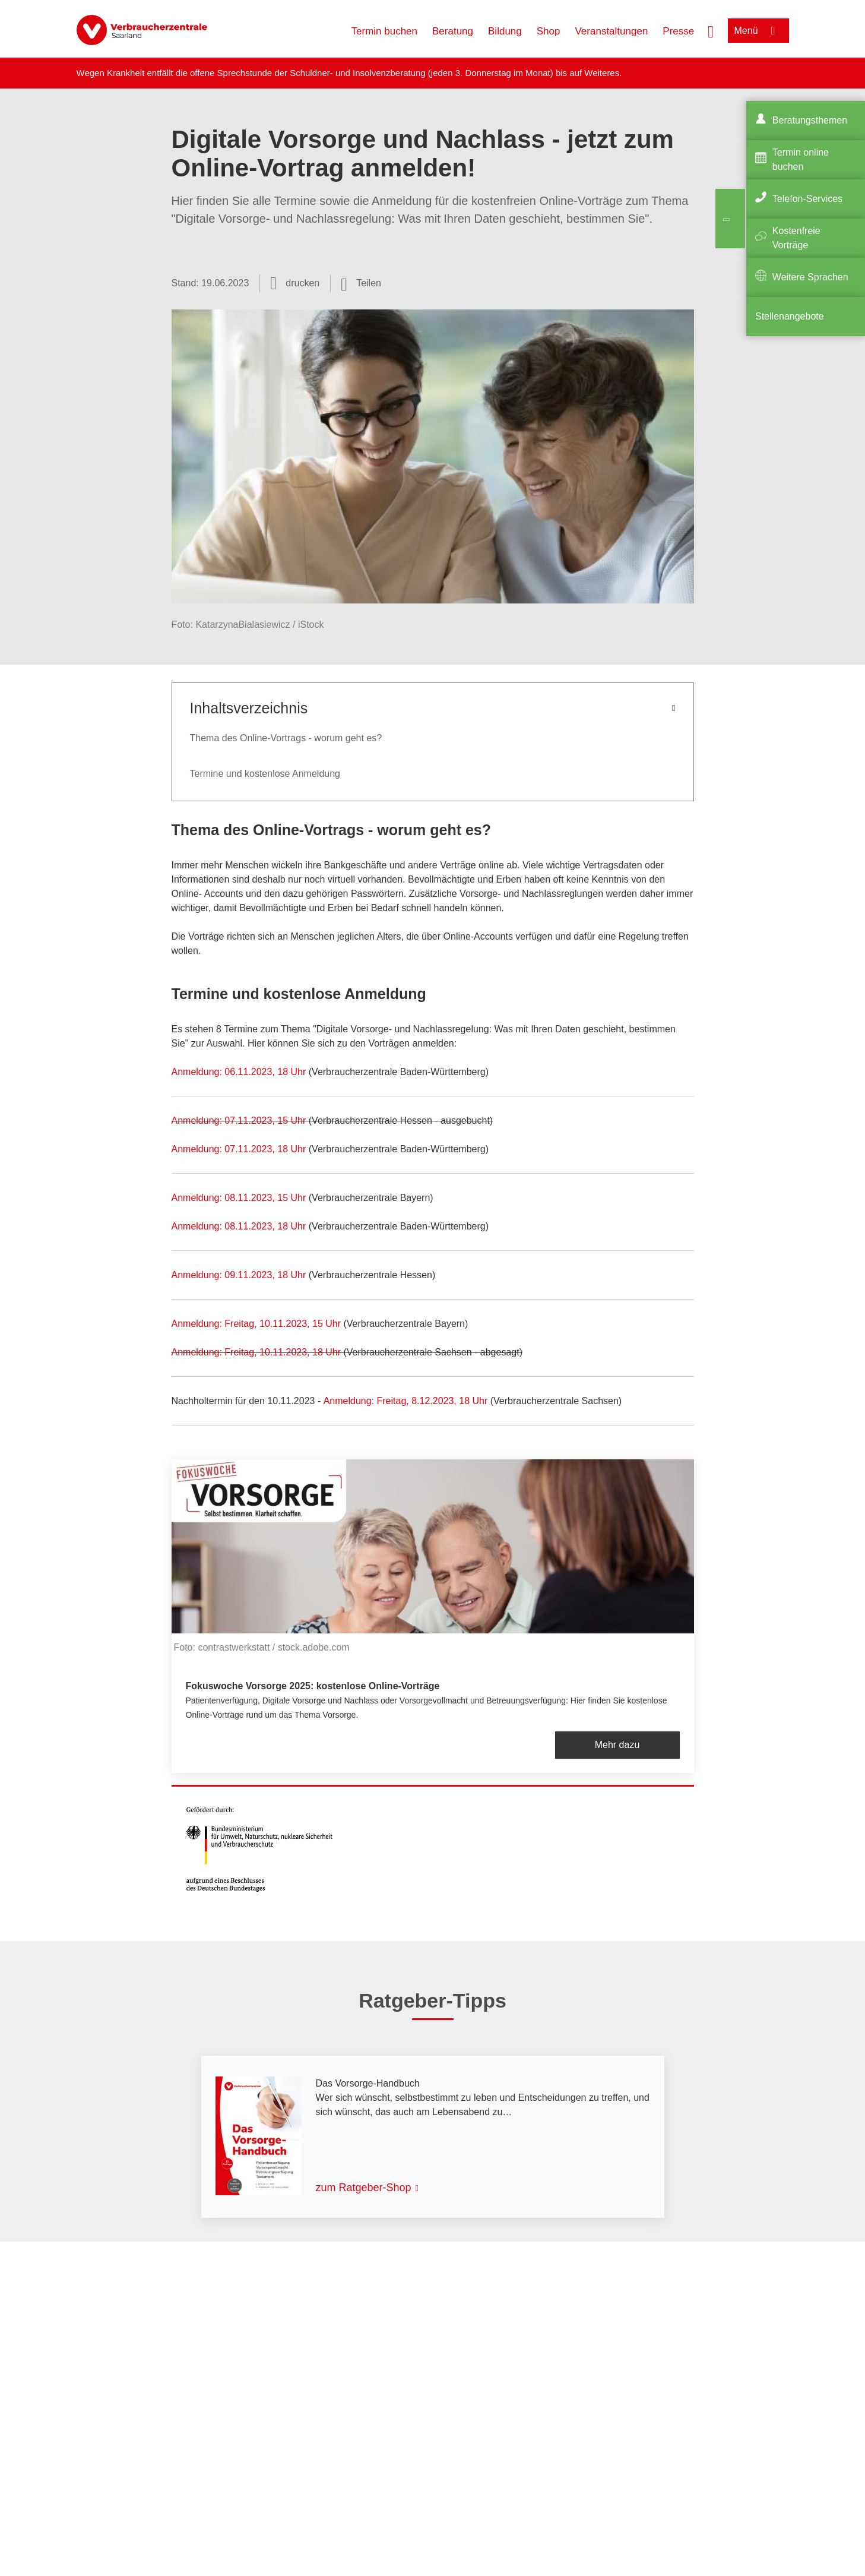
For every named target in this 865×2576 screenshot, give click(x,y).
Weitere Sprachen (810, 277)
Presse (678, 31)
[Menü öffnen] (758, 30)
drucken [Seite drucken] (302, 283)
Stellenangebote (789, 316)
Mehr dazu (617, 1745)
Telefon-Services (807, 199)
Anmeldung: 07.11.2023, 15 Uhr (239, 1120)
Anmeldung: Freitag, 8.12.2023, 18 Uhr (406, 1401)
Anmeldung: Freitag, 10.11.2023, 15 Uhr (256, 1324)
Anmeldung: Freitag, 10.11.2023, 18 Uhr (256, 1352)
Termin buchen (384, 31)
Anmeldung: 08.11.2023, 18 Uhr (239, 1226)
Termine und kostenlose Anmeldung (265, 774)
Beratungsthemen (809, 120)
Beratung (452, 31)
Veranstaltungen (611, 31)
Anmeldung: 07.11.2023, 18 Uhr (239, 1149)
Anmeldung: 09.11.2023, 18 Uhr (240, 1275)
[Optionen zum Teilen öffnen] (361, 283)
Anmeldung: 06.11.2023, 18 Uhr (239, 1072)
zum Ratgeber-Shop (363, 2187)
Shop (548, 31)
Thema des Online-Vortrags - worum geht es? (286, 738)
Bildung (505, 31)
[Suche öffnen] (711, 30)
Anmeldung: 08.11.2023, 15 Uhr (239, 1198)
